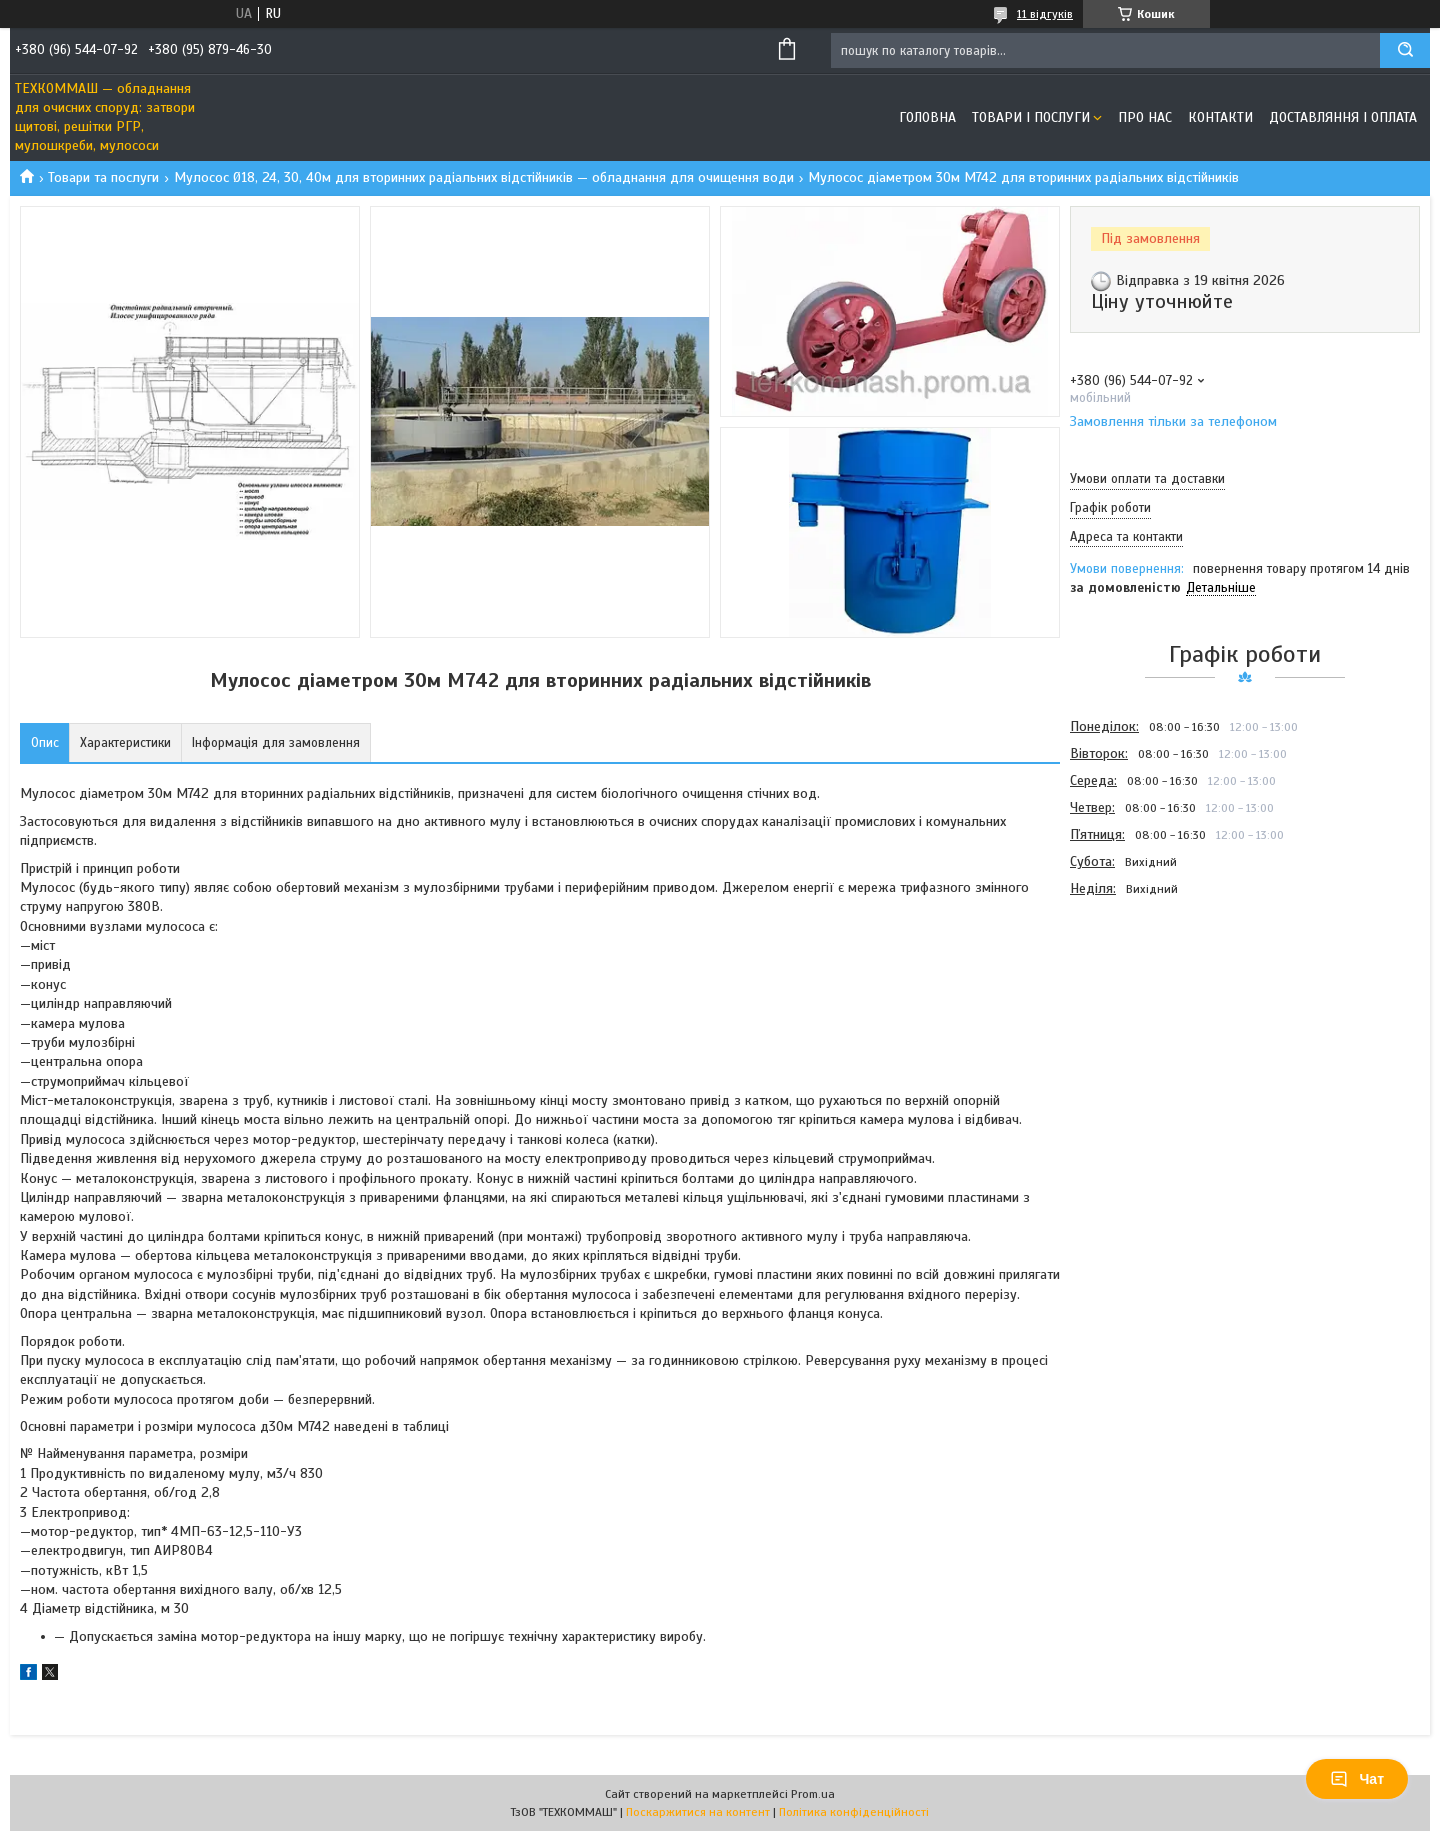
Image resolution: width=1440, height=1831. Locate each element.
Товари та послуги (103, 177)
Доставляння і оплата (1343, 117)
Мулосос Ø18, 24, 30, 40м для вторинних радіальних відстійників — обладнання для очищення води (484, 177)
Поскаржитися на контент (698, 1812)
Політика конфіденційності (854, 1812)
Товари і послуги (1031, 117)
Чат (1357, 1779)
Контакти (1220, 117)
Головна (927, 117)
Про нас (1145, 117)
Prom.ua (813, 1794)
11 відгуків (1045, 14)
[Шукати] (1405, 50)
